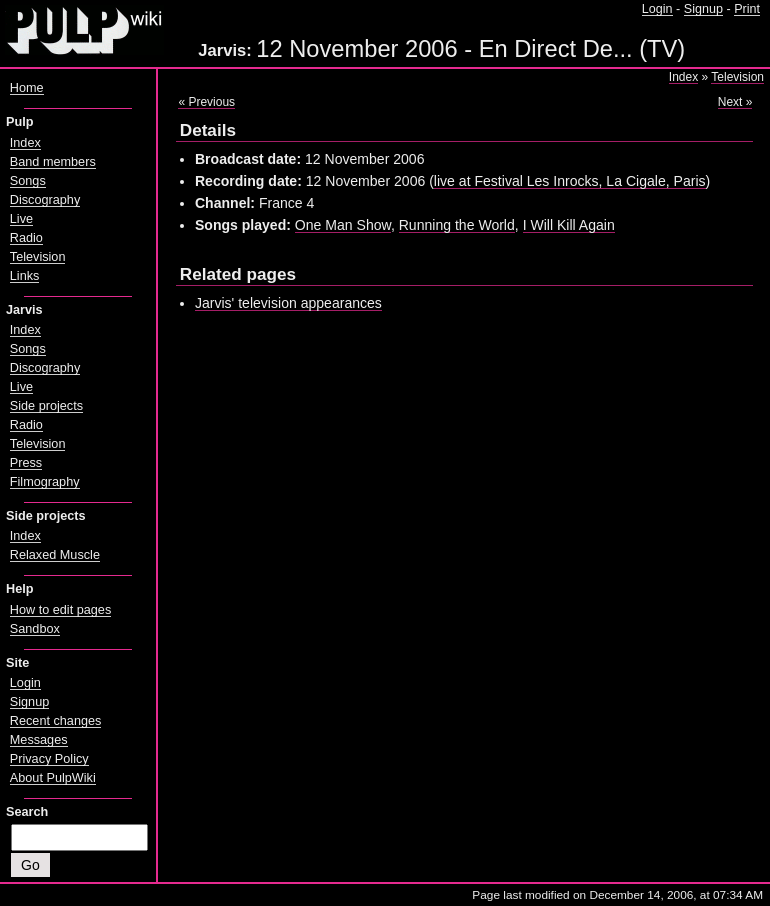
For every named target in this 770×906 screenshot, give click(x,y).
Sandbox (35, 629)
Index (683, 77)
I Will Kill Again (569, 225)
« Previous (206, 102)
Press (26, 463)
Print (747, 9)
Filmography (45, 482)
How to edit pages (60, 610)
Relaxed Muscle (55, 555)
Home (27, 88)
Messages (39, 740)
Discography (45, 200)
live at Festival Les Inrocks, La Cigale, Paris (570, 181)
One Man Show (343, 225)
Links (25, 276)
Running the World (457, 225)
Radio (26, 238)
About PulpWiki (53, 778)
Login (657, 9)
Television (737, 77)
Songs (28, 181)
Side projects (46, 406)
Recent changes (56, 721)
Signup (703, 9)
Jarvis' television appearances (288, 303)
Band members (53, 162)
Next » (735, 102)
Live (21, 219)
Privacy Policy (49, 759)
